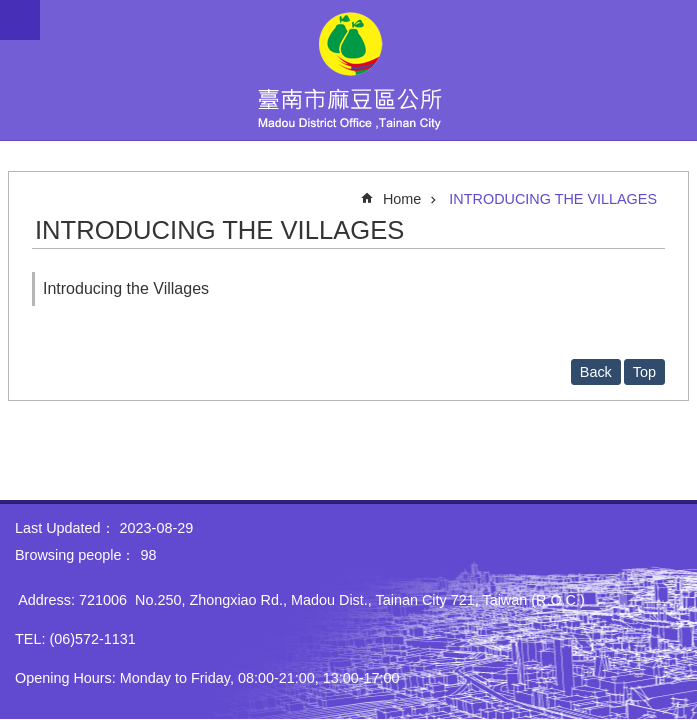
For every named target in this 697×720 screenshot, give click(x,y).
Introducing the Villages (126, 288)
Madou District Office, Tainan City (348, 70)
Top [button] (644, 372)
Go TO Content (10, 10)
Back (596, 372)
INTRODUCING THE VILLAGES (553, 199)
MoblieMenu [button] (20, 20)
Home (402, 199)
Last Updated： (65, 528)
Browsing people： (75, 555)
